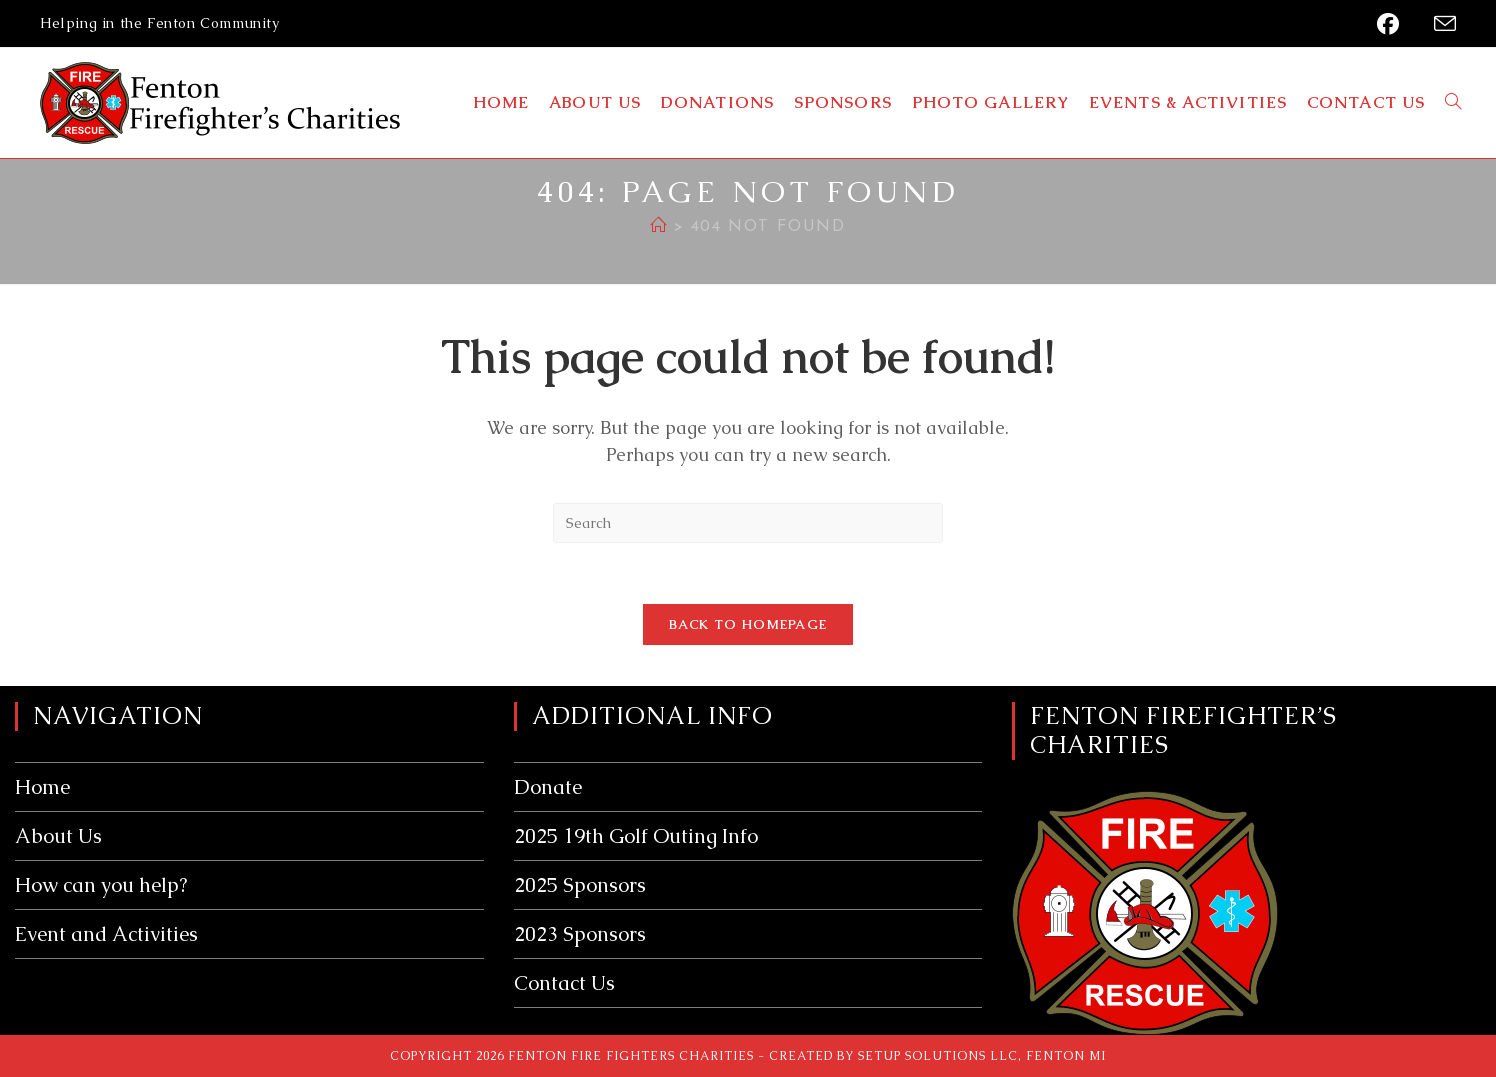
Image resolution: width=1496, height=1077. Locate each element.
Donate (548, 787)
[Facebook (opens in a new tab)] (1392, 24)
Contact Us (564, 983)
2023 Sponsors (580, 934)
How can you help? (101, 885)
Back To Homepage (748, 624)
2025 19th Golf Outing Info (636, 836)
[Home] (659, 227)
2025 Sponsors (580, 885)
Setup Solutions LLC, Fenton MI (982, 1056)
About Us (58, 836)
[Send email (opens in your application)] (1438, 24)
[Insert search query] (748, 523)
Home (42, 787)
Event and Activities (106, 934)
